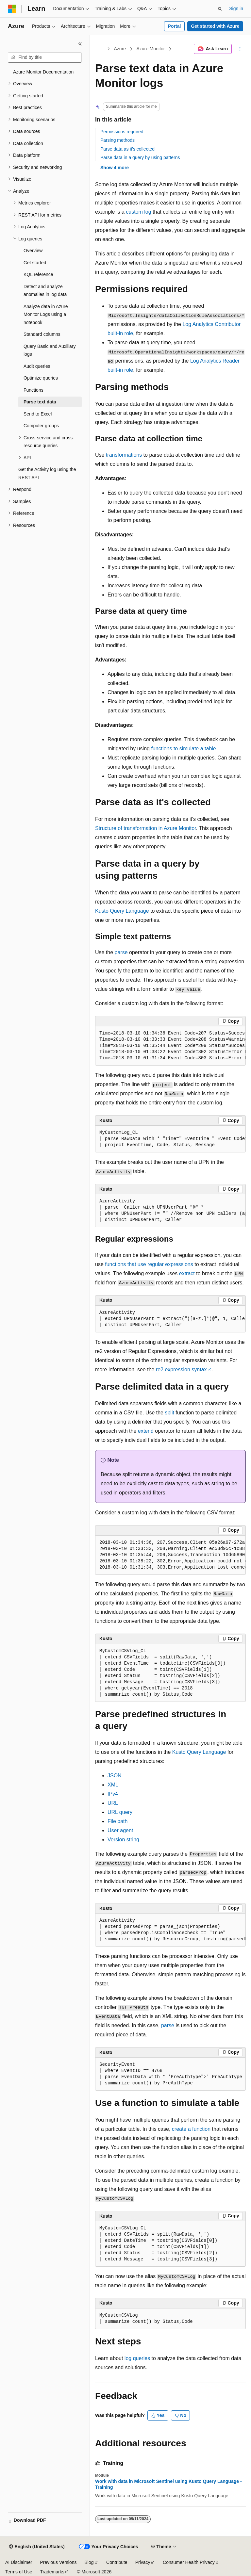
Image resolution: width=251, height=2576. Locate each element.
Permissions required (121, 131)
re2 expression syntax (181, 1369)
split (169, 1412)
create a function (191, 2129)
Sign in (236, 8)
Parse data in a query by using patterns (140, 157)
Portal (174, 26)
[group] (170, 1046)
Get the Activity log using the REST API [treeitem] (47, 473)
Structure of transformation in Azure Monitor (145, 828)
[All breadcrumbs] (101, 49)
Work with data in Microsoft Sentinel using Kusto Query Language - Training (168, 2484)
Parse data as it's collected (127, 149)
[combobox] (45, 57)
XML (113, 1784)
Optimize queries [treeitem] (41, 378)
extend (146, 1431)
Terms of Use (18, 2571)
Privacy (142, 2562)
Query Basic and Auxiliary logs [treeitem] (50, 350)
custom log (138, 212)
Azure (120, 48)
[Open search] (219, 9)
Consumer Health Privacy (189, 2562)
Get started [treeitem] (35, 262)
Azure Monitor (150, 48)
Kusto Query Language (122, 911)
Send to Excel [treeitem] (38, 413)
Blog (89, 2562)
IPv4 (113, 1794)
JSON (115, 1775)
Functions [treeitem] (33, 390)
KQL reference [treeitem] (38, 274)
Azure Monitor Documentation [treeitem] (43, 71)
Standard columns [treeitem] (42, 334)
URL (113, 1803)
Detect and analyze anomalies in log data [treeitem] (45, 290)
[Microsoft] (12, 9)
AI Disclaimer (18, 2562)
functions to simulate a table (183, 748)
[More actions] (240, 49)
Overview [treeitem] (33, 250)
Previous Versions (58, 2562)
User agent (120, 1830)
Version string (123, 1839)
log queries (137, 2358)
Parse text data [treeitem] (40, 401)
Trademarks (52, 2571)
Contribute (116, 2562)
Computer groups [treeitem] (41, 425)
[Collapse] (80, 44)
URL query (120, 1812)
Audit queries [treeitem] (37, 366)
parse (121, 952)
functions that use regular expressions (149, 1264)
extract (187, 1273)
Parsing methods (117, 140)
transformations (124, 455)
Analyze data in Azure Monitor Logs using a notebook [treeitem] (46, 314)
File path (117, 1821)
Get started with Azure (215, 26)
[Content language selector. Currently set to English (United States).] (36, 2547)
